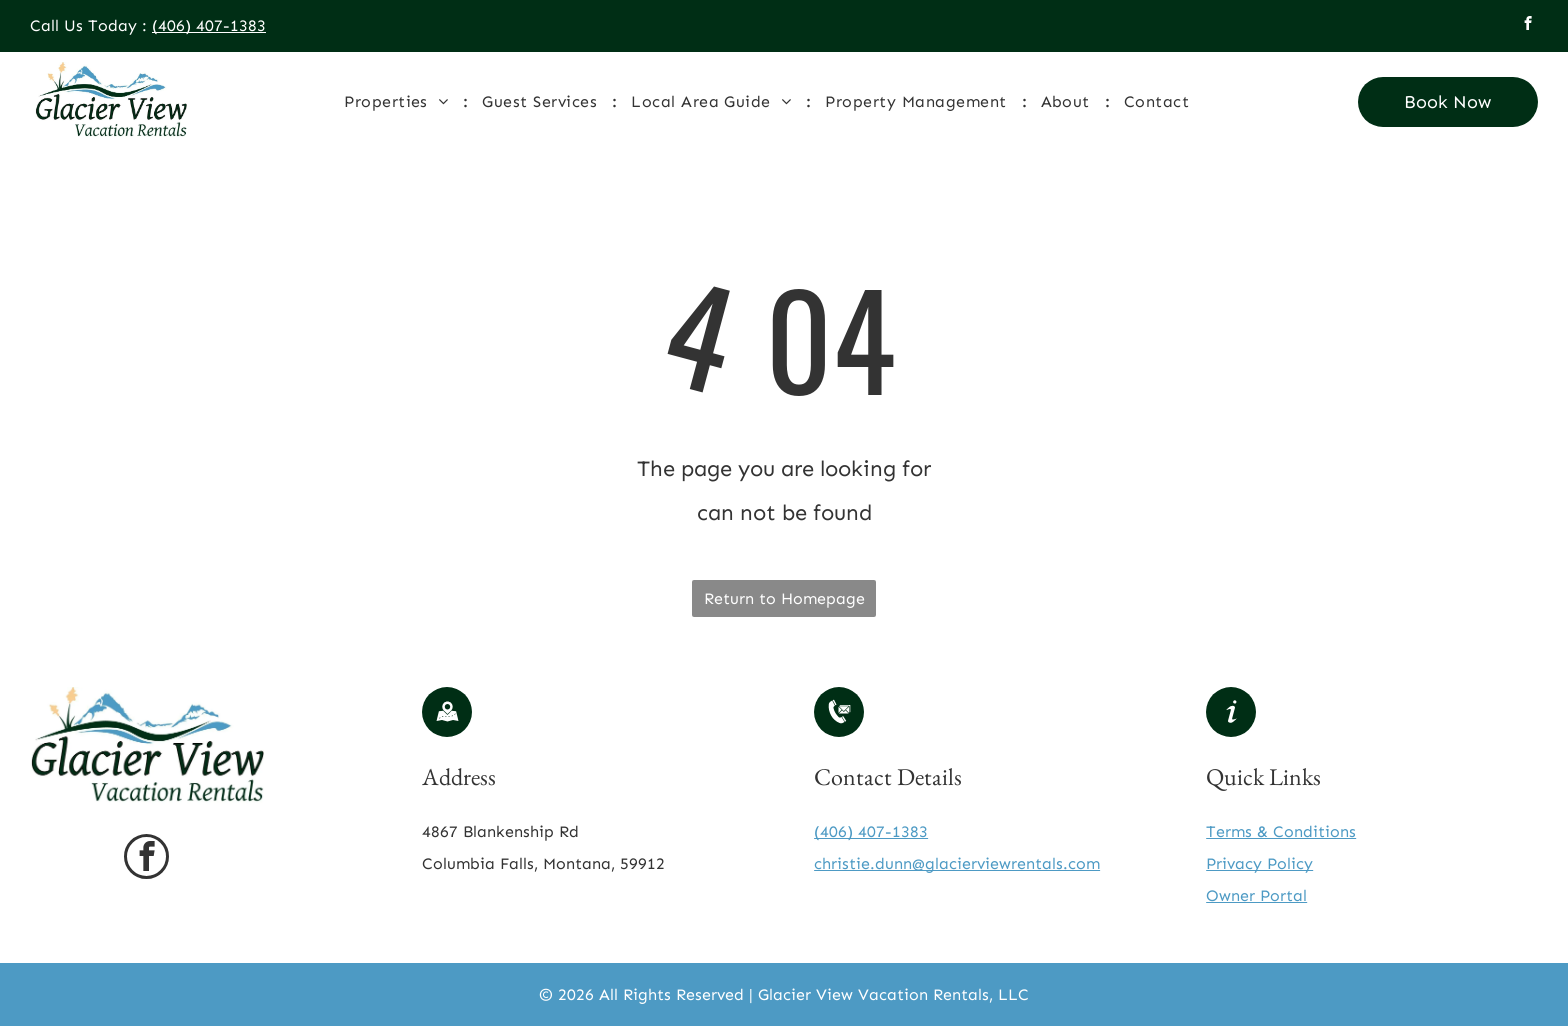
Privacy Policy (1259, 863)
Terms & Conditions (1281, 831)
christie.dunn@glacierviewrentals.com (957, 863)
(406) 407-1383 (209, 25)
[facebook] (1527, 26)
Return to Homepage (784, 598)
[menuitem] (398, 102)
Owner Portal (1256, 895)
